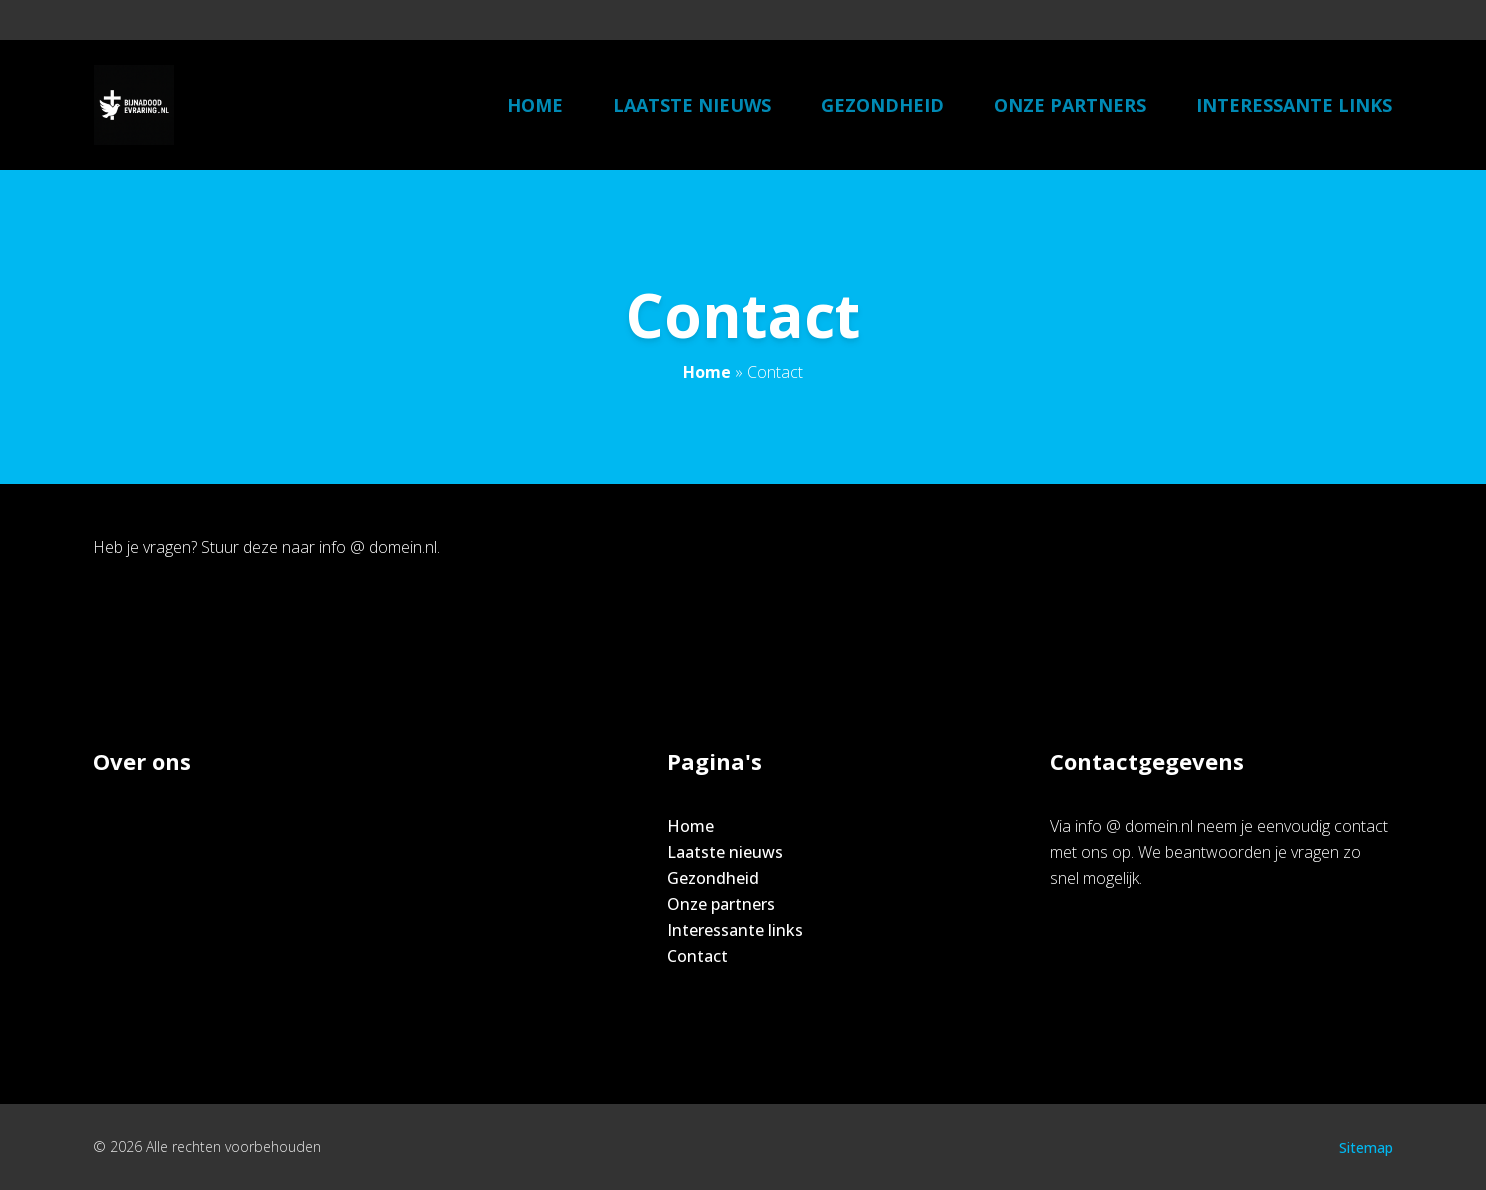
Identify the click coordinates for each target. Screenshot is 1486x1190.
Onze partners (1070, 105)
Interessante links (1294, 105)
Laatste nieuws (692, 105)
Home (535, 105)
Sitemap (1366, 1147)
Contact (697, 956)
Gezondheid (882, 105)
